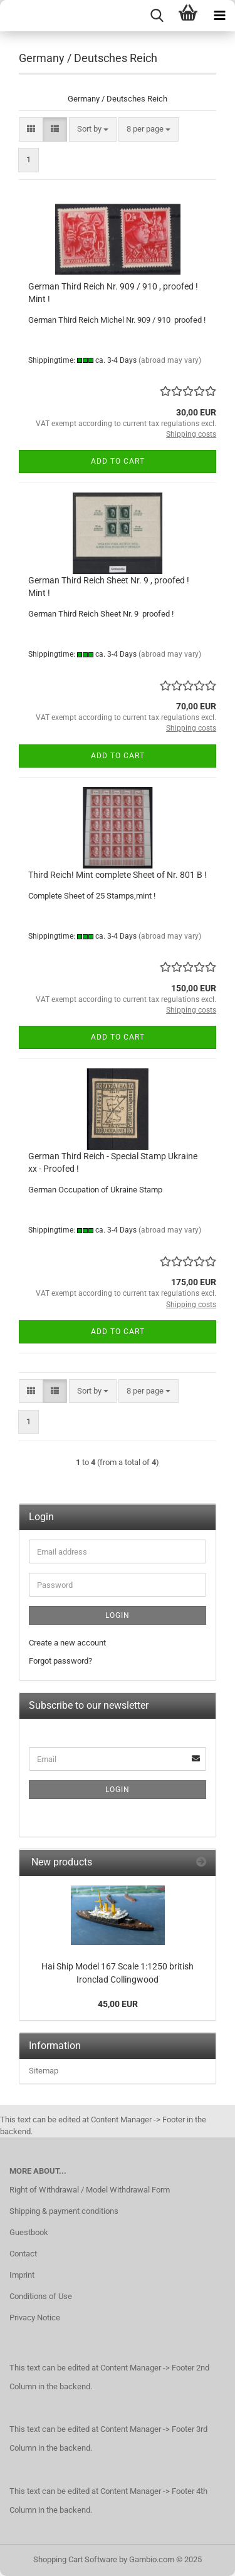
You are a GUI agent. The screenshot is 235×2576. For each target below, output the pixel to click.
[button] (31, 129)
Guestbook (28, 2232)
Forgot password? (60, 1661)
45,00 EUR (118, 2004)
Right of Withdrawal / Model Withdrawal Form (89, 2189)
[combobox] (93, 129)
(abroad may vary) (169, 360)
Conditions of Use (40, 2296)
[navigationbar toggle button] (219, 15)
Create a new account (67, 1642)
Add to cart (118, 461)
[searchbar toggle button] (156, 15)
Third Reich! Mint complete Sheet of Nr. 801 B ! (117, 875)
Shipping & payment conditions (63, 2211)
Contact (23, 2253)
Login (117, 1615)
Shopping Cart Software (75, 2559)
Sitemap (43, 2070)
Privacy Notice (34, 2317)
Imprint (21, 2275)
